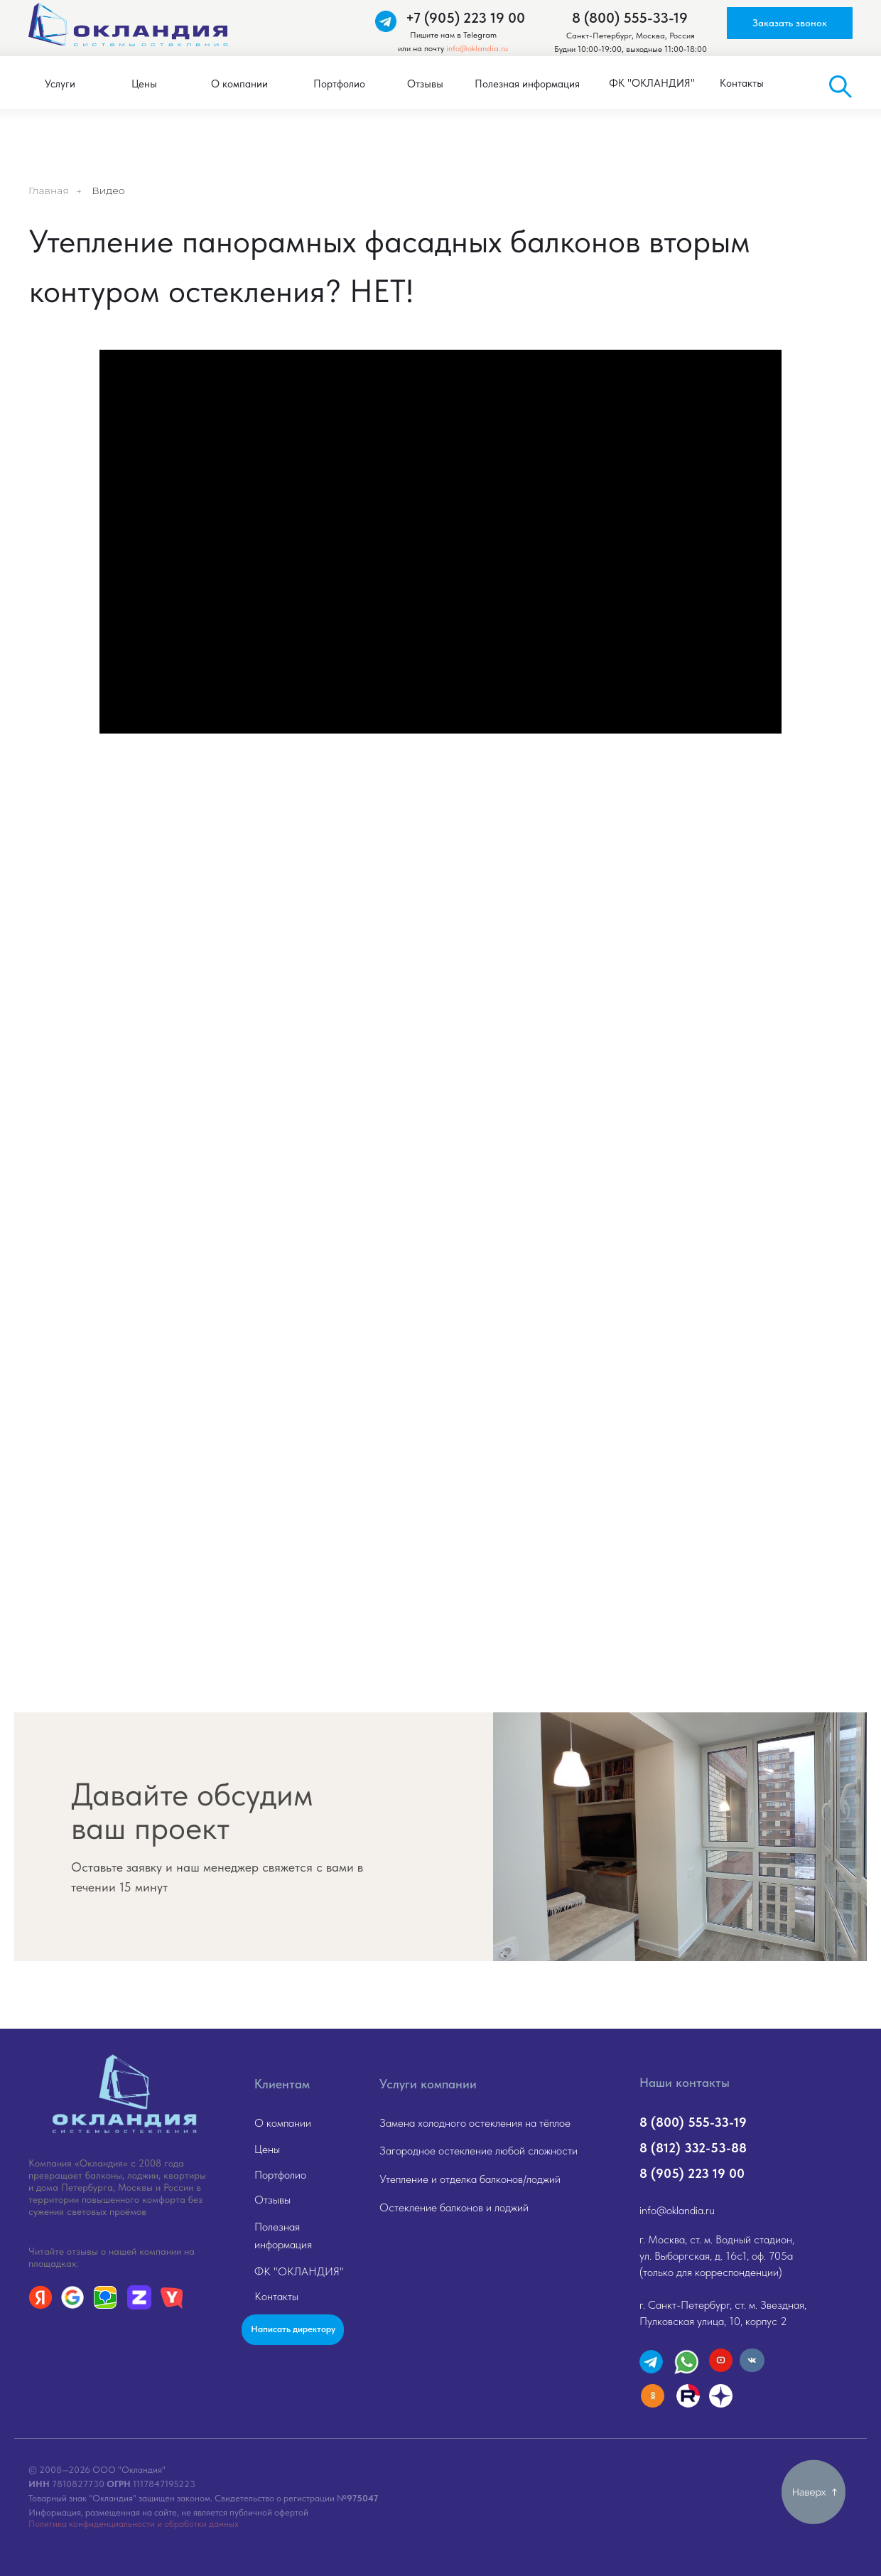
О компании (282, 2123)
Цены (267, 2149)
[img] (124, 2094)
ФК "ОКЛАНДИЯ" (299, 2271)
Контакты (276, 2296)
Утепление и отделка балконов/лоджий (470, 2179)
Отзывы (272, 2199)
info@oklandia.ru (477, 48)
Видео (108, 190)
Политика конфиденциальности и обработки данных (133, 2523)
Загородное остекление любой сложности (478, 2150)
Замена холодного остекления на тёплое (475, 2123)
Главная (48, 190)
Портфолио (280, 2174)
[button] (790, 23)
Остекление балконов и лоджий (454, 2207)
